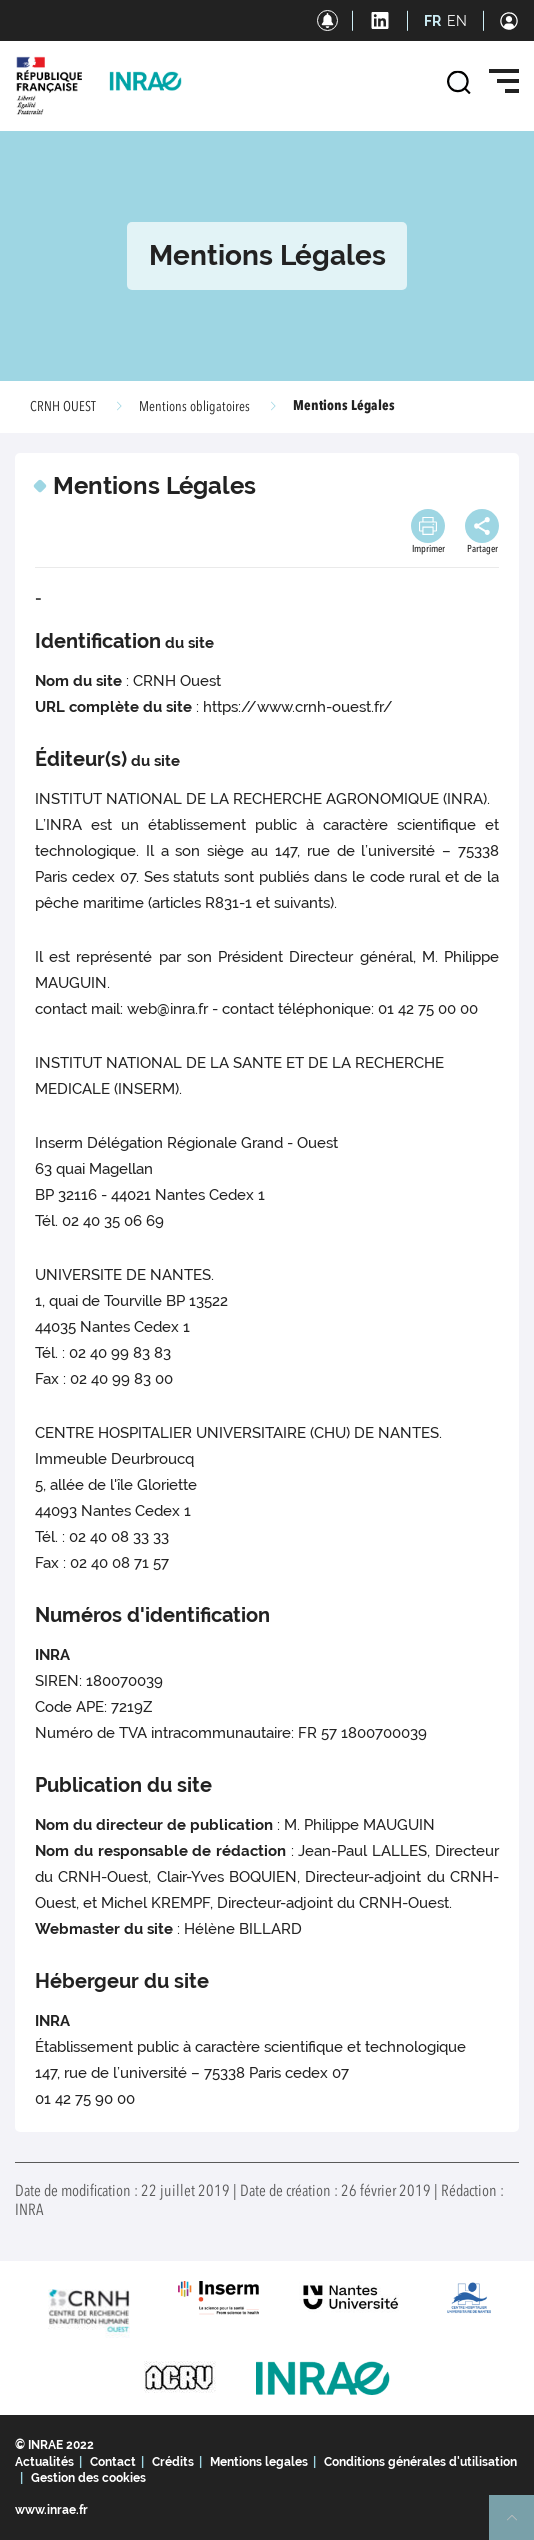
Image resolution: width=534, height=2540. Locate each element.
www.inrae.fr (51, 2510)
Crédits (173, 2462)
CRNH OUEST (63, 407)
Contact (113, 2462)
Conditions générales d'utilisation (420, 2462)
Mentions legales (259, 2462)
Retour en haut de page (520, 2526)
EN (457, 21)
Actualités (44, 2462)
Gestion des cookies (88, 2478)
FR (432, 21)
